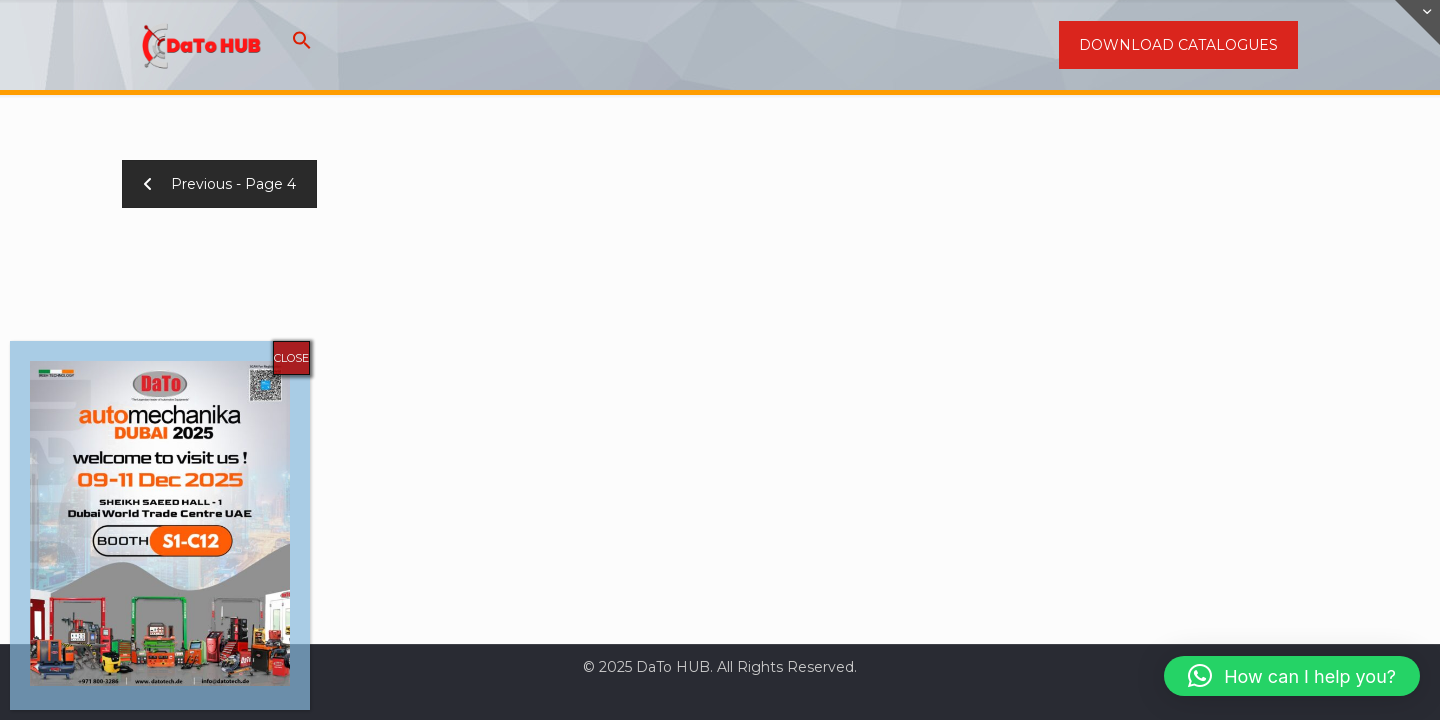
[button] (302, 45)
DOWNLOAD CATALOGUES (1178, 45)
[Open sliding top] (1417, 22)
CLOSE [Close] (291, 358)
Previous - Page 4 (219, 184)
